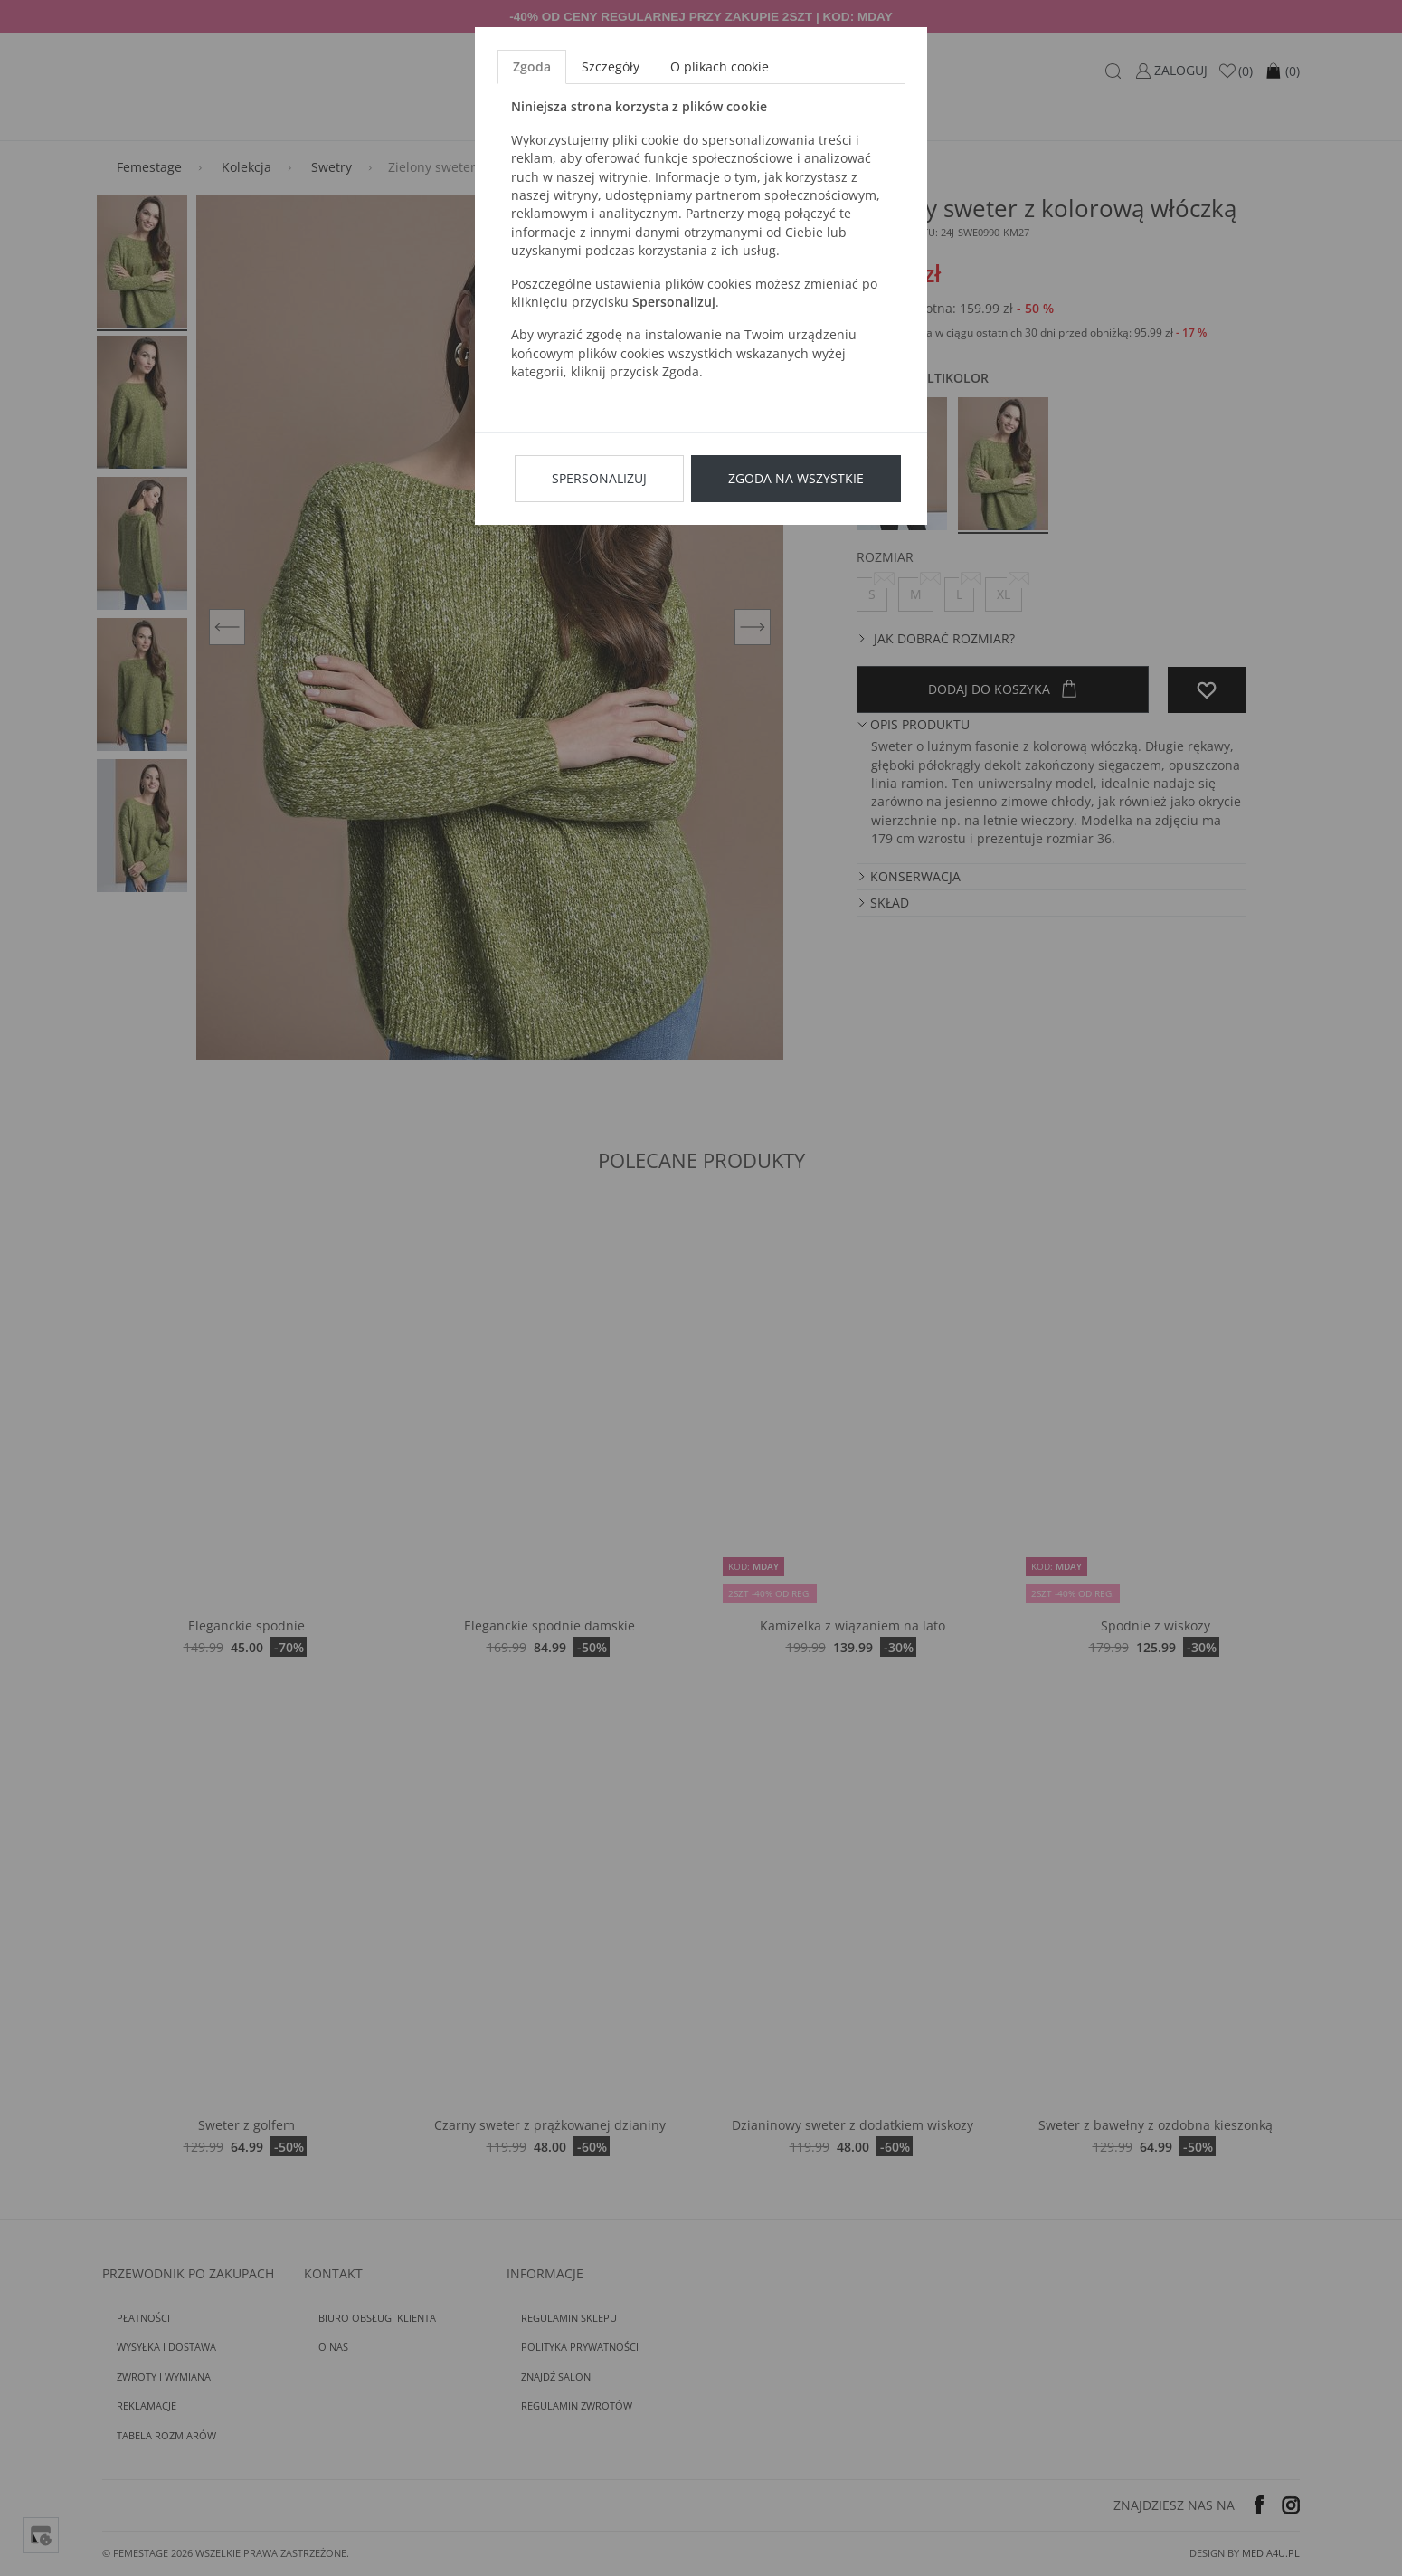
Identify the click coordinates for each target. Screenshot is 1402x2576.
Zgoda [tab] (532, 66)
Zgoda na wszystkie (796, 478)
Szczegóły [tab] (610, 66)
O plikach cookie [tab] (719, 66)
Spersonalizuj (599, 478)
